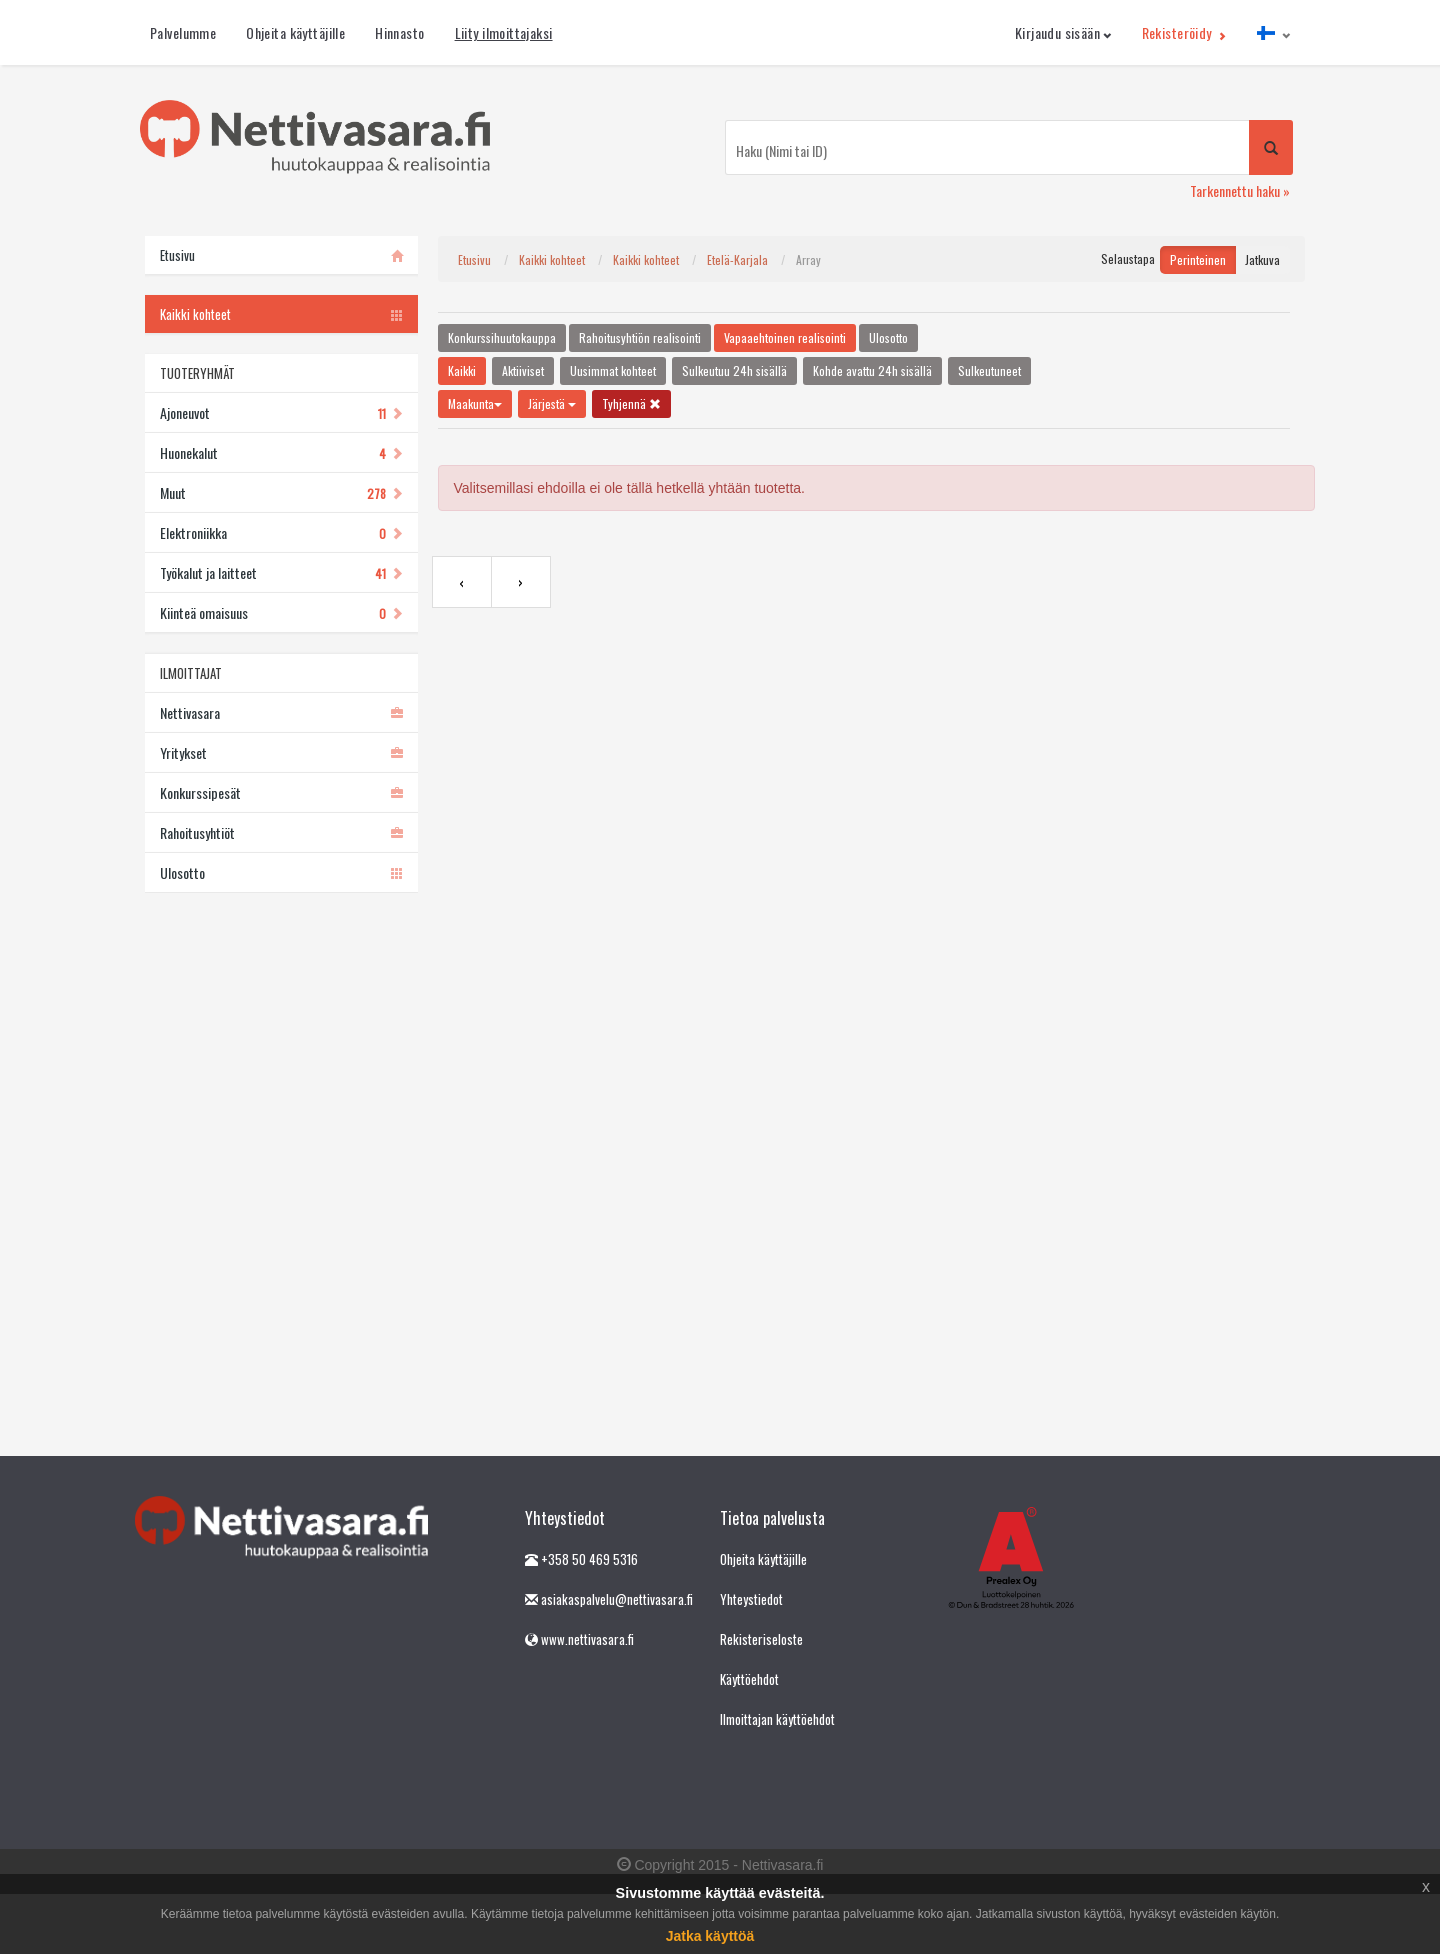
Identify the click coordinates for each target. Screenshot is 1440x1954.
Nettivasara (281, 712)
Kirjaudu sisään (1063, 32)
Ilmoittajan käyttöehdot (777, 1719)
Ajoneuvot (281, 412)
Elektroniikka (281, 532)
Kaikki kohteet (552, 259)
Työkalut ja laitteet (281, 572)
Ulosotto (281, 872)
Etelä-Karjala (737, 259)
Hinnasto (399, 32)
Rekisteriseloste (761, 1639)
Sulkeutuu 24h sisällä (734, 370)
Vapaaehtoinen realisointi (785, 337)
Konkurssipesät (281, 792)
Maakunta (475, 403)
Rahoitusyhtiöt (281, 832)
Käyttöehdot (749, 1679)
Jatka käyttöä (710, 1936)
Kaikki (462, 370)
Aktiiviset (523, 370)
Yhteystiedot (751, 1599)
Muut (281, 492)
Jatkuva (1262, 259)
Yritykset (281, 752)
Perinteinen (1198, 259)
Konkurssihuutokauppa (502, 337)
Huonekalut (281, 452)
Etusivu (474, 259)
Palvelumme (183, 32)
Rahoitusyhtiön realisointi (640, 337)
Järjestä (552, 403)
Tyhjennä (631, 403)
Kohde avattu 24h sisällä (872, 370)
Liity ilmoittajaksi (504, 32)
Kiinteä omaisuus (281, 612)
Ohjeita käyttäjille (295, 32)
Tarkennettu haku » (1240, 190)
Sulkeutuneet (989, 370)
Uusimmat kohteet (613, 370)
